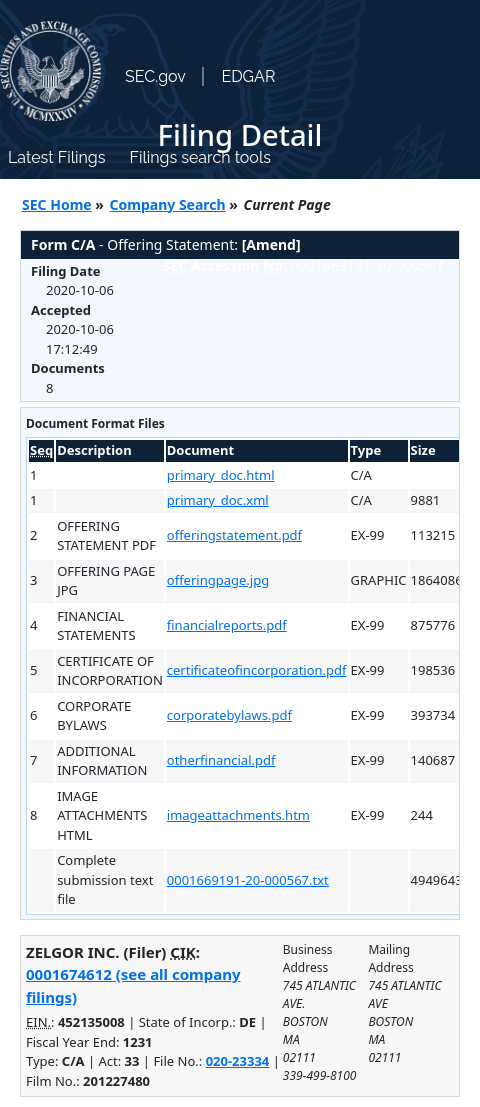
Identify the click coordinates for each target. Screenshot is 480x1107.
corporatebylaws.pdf (229, 715)
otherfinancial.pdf (221, 760)
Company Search (168, 204)
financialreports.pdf (227, 625)
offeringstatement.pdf (234, 535)
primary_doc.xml (218, 500)
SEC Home (57, 204)
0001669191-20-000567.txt (248, 880)
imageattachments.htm (238, 815)
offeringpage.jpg (218, 580)
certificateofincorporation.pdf (257, 670)
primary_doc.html (221, 475)
